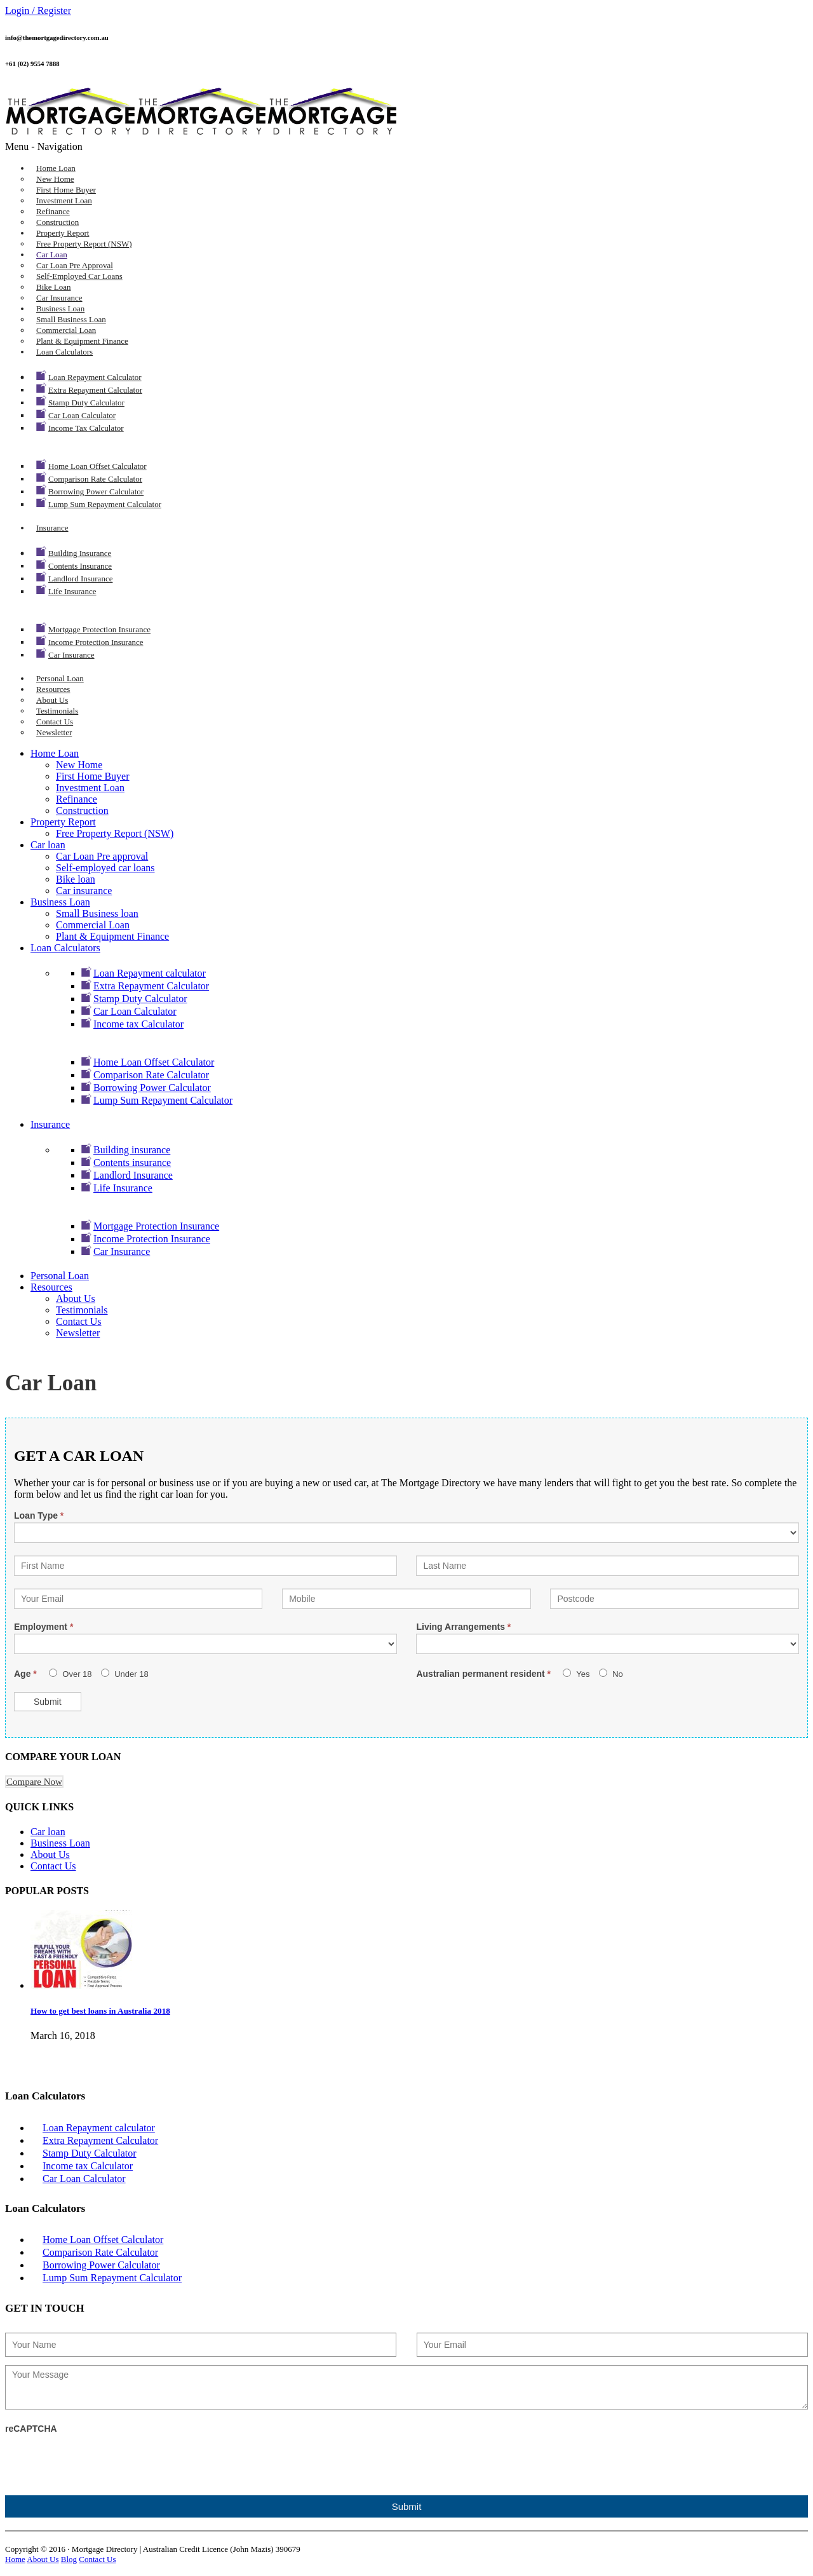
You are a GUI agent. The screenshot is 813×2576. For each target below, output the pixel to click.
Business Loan (60, 308)
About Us (52, 700)
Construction (57, 222)
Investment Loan (64, 200)
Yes (576, 1674)
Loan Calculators (64, 351)
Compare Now (34, 1782)
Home (15, 2559)
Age (26, 1674)
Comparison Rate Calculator (95, 479)
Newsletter (54, 732)
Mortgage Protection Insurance (99, 629)
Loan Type (39, 1515)
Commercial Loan (66, 330)
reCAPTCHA (31, 2428)
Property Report (62, 233)
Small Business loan (71, 319)
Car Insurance (71, 655)
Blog (69, 2559)
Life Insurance (72, 591)
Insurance (52, 527)
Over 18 (70, 1674)
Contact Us (54, 721)
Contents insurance (80, 566)
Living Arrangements (463, 1627)
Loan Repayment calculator (95, 377)
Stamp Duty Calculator (86, 402)
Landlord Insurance (80, 578)
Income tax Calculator (86, 428)
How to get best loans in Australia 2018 (100, 2011)
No (611, 1674)
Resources (53, 689)
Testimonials (57, 710)
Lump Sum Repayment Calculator (104, 504)
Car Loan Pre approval (74, 265)
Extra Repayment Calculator (95, 390)
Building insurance (79, 553)
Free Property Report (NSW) (84, 243)
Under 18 (125, 1674)
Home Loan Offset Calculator (97, 466)
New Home (55, 179)
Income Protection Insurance (95, 642)
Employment (43, 1627)
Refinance (53, 211)
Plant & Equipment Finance (82, 341)
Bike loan (53, 287)
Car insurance (59, 297)
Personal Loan (60, 678)
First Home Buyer (66, 189)
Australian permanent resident (484, 1674)
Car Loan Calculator (82, 415)
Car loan (51, 254)
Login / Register (38, 10)
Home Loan (56, 168)
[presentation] (101, 2460)
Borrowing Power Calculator (96, 491)
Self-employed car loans (79, 276)
